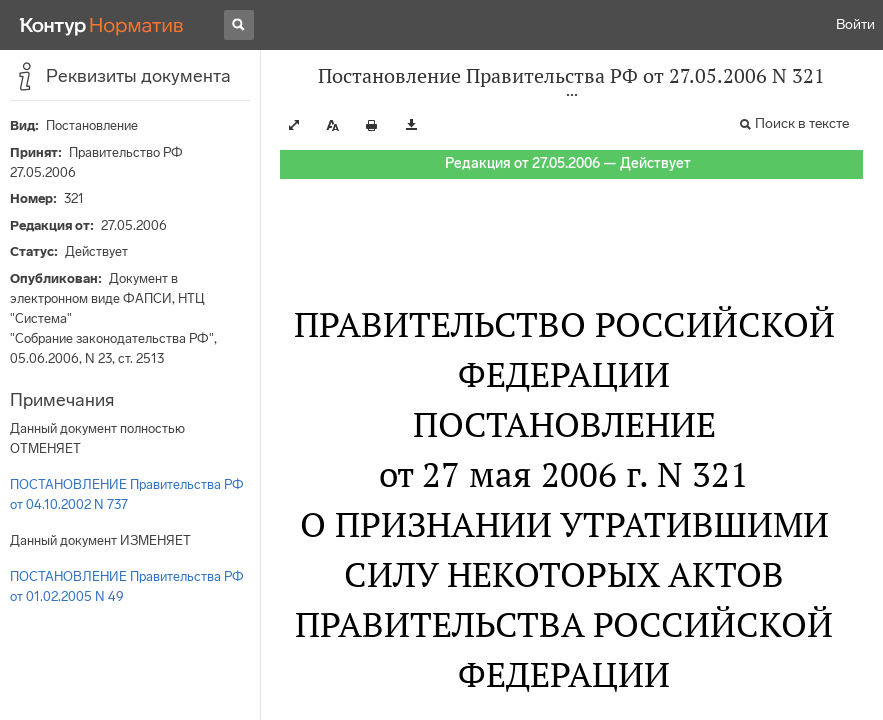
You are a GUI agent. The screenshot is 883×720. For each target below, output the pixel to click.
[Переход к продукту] (102, 25)
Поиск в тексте (802, 123)
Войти (855, 24)
